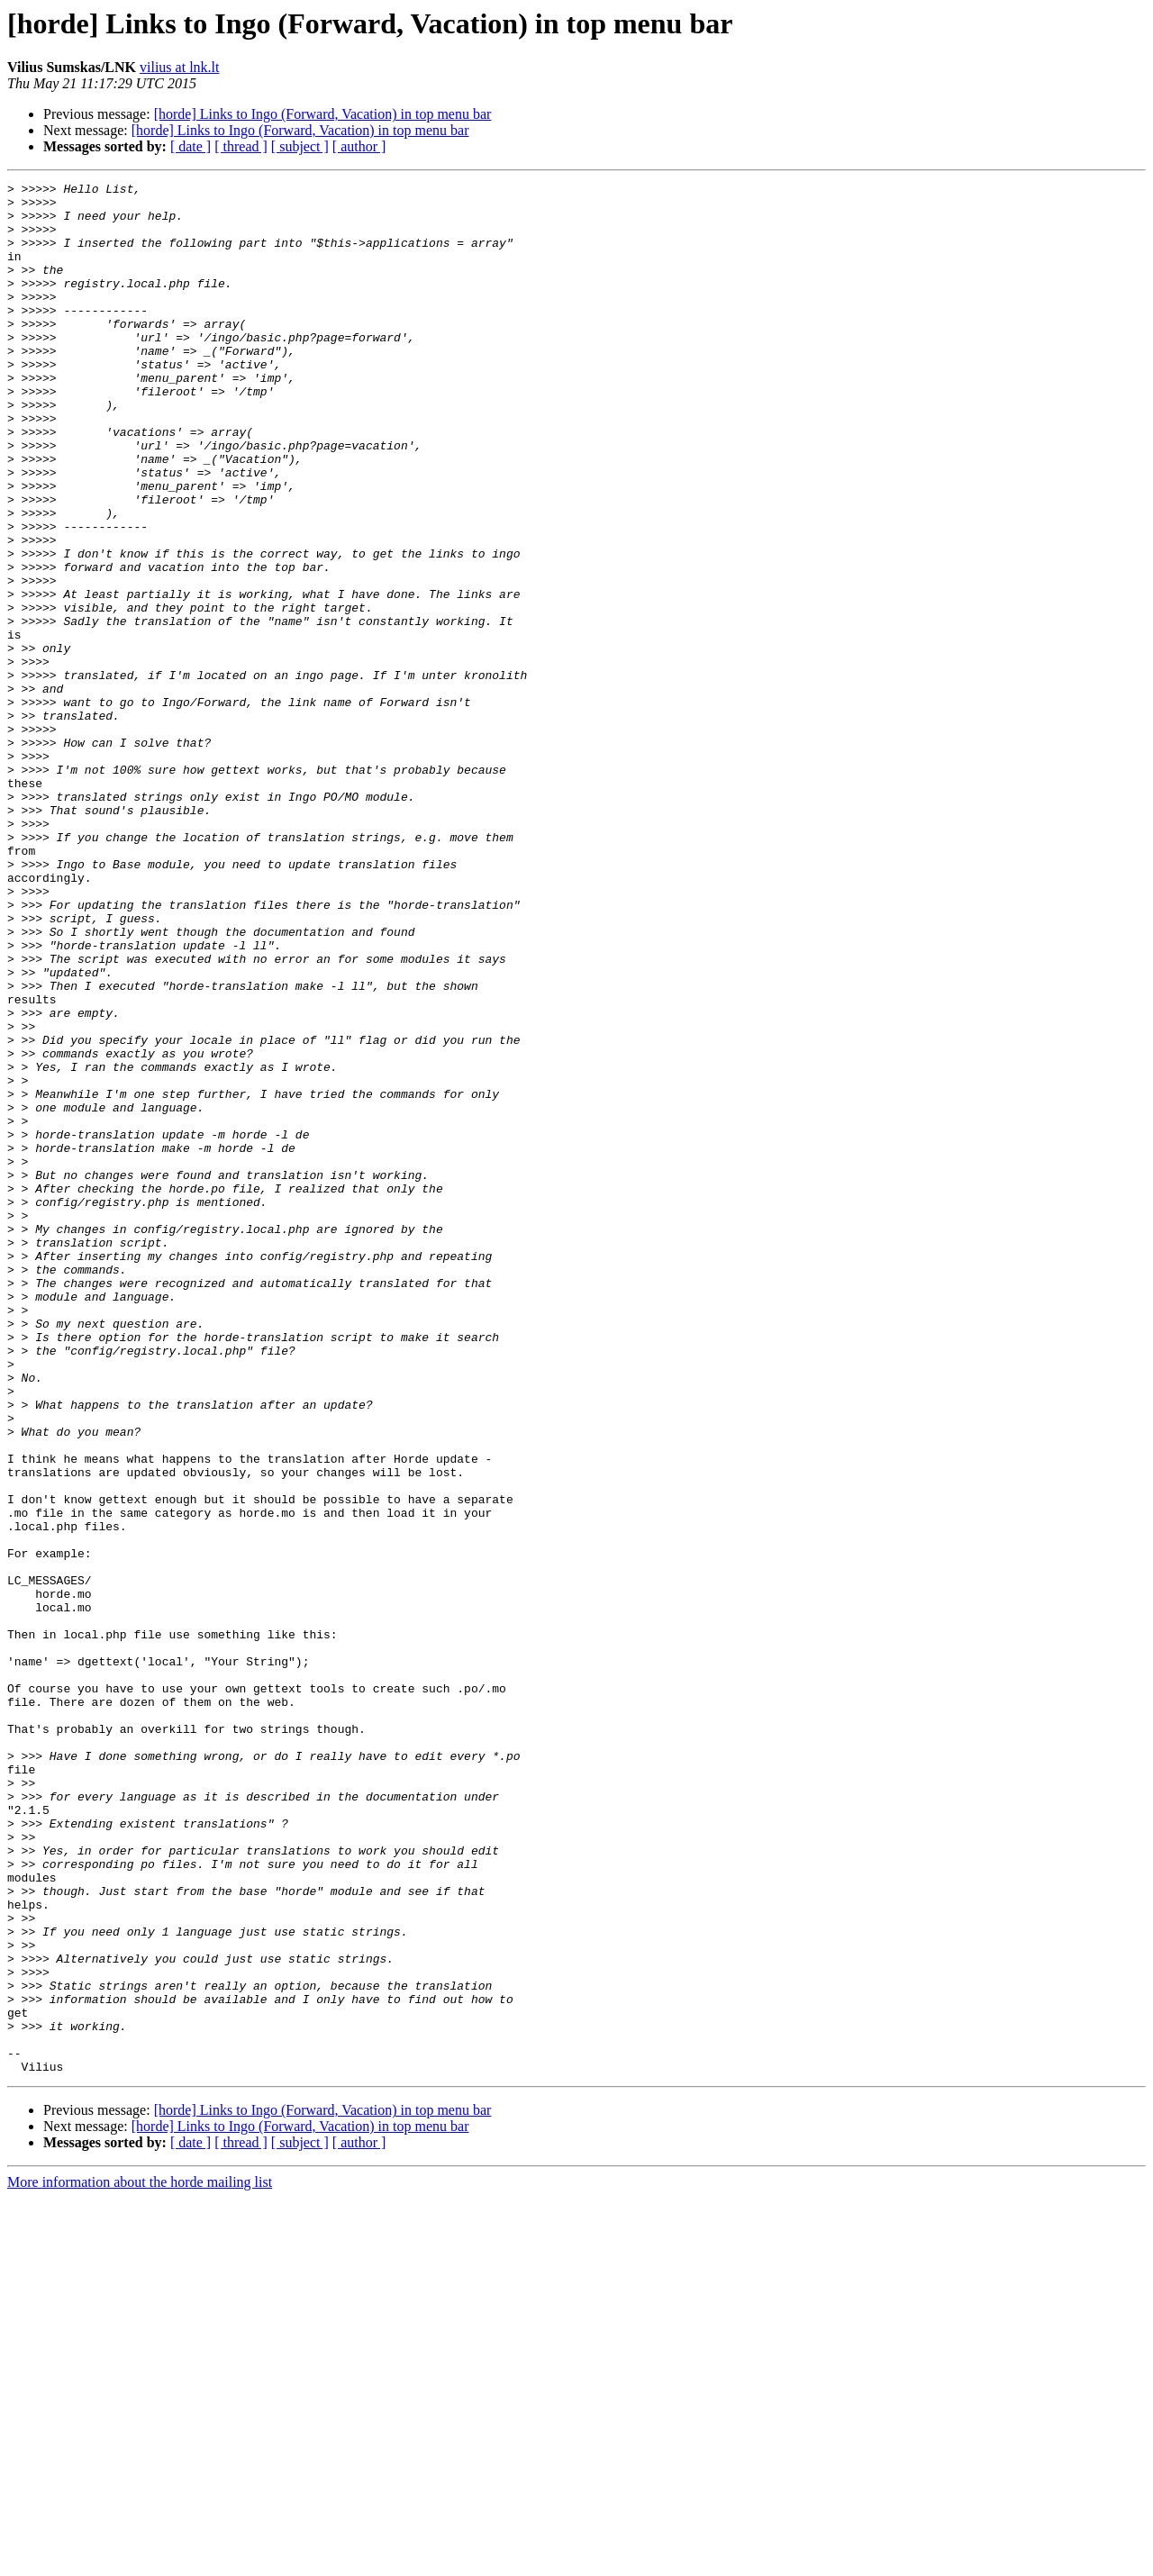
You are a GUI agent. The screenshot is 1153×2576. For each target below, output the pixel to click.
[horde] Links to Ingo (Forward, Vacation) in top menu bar (323, 114)
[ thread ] (241, 146)
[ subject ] (300, 146)
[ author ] (359, 146)
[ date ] (190, 146)
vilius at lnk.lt (179, 67)
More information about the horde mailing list (139, 2560)
